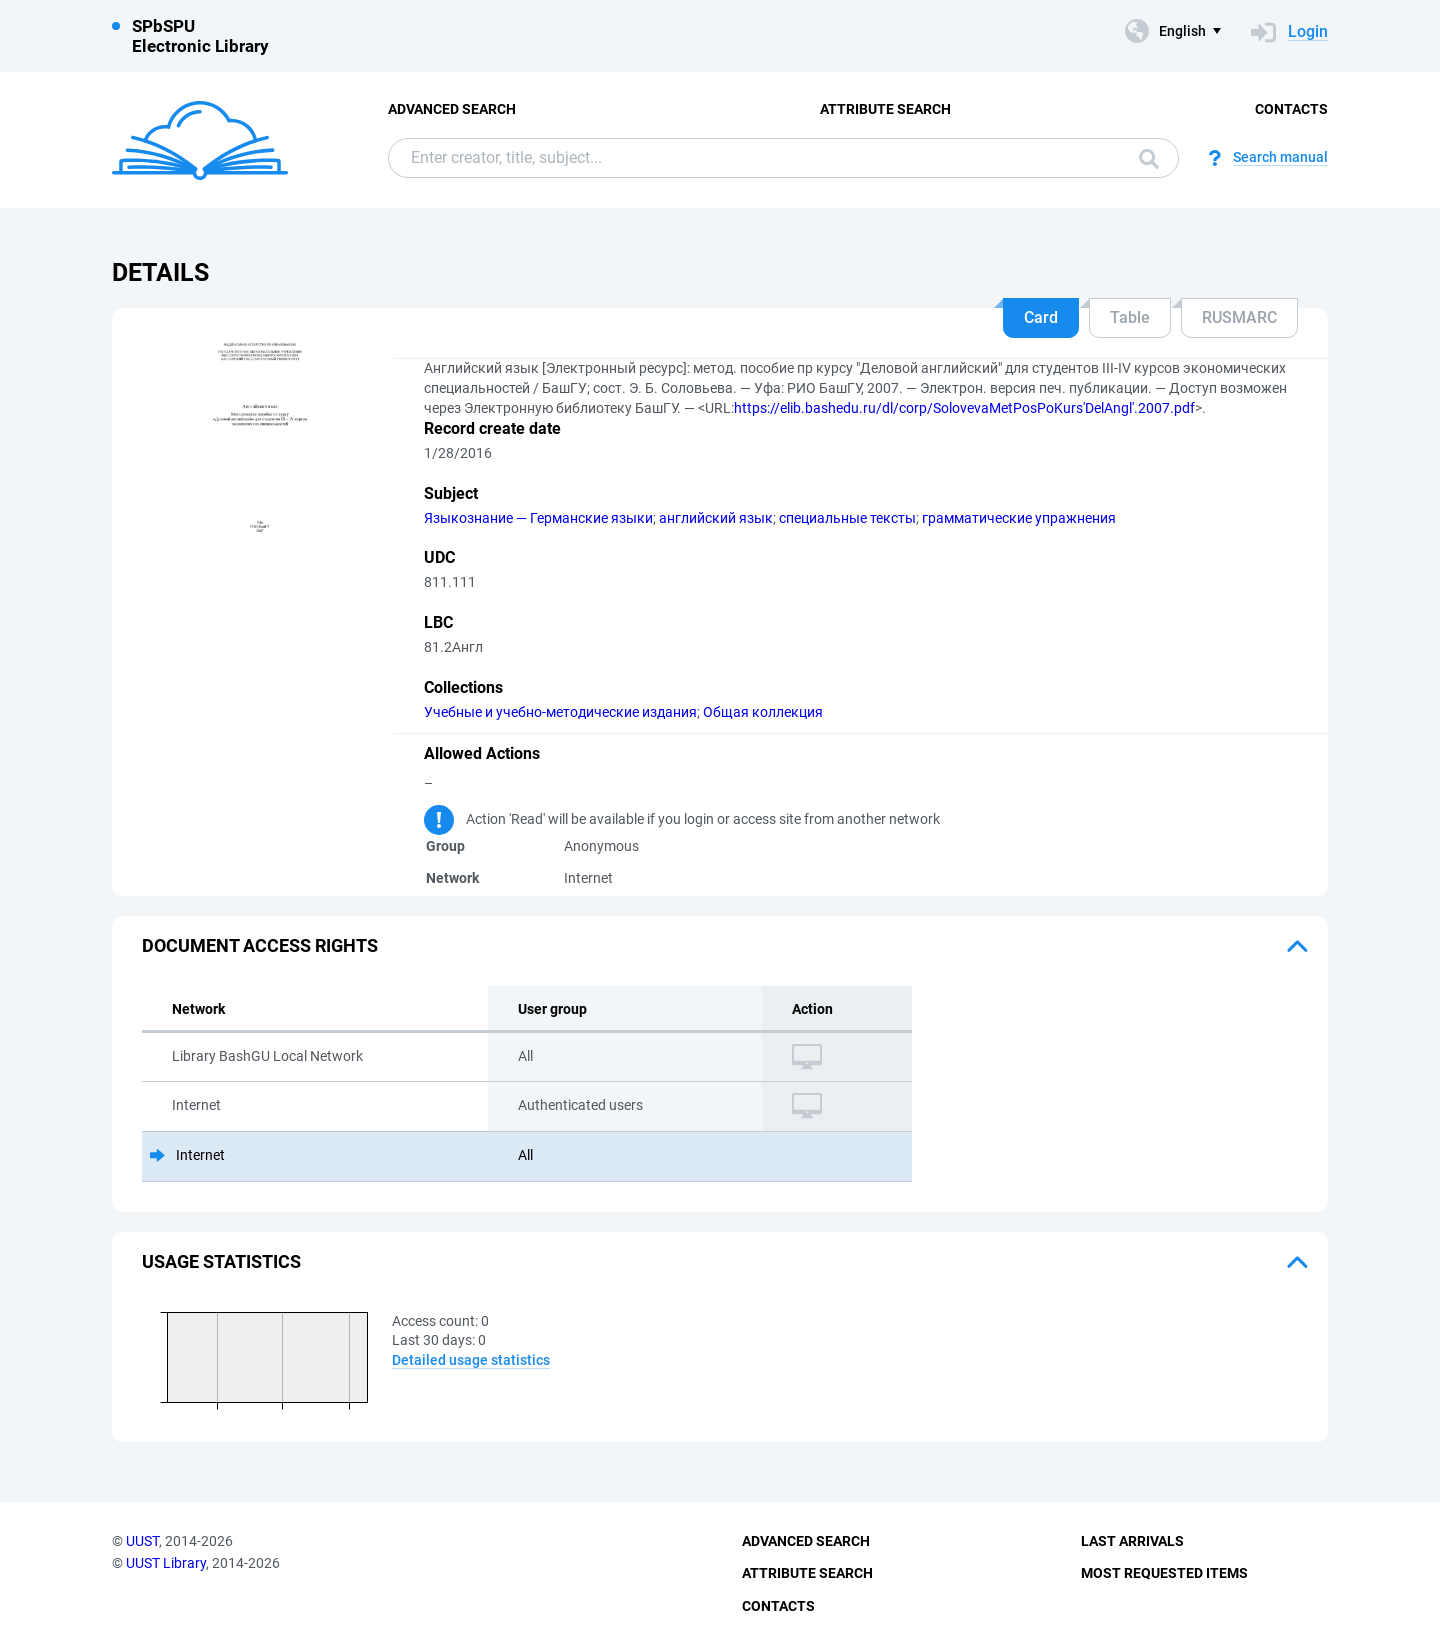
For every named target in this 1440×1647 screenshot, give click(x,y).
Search (1149, 159)
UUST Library (166, 1563)
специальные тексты (847, 518)
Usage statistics (221, 1261)
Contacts (1291, 109)
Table (1130, 317)
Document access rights (260, 945)
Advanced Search (452, 109)
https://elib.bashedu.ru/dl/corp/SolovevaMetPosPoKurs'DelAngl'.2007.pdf (964, 408)
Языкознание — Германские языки (538, 518)
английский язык (716, 518)
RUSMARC (1239, 317)
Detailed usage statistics (471, 1360)
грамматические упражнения (1019, 518)
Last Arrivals (1132, 1541)
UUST (142, 1541)
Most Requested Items (1164, 1573)
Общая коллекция (763, 712)
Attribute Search (885, 109)
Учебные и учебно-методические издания (560, 712)
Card (1041, 317)
